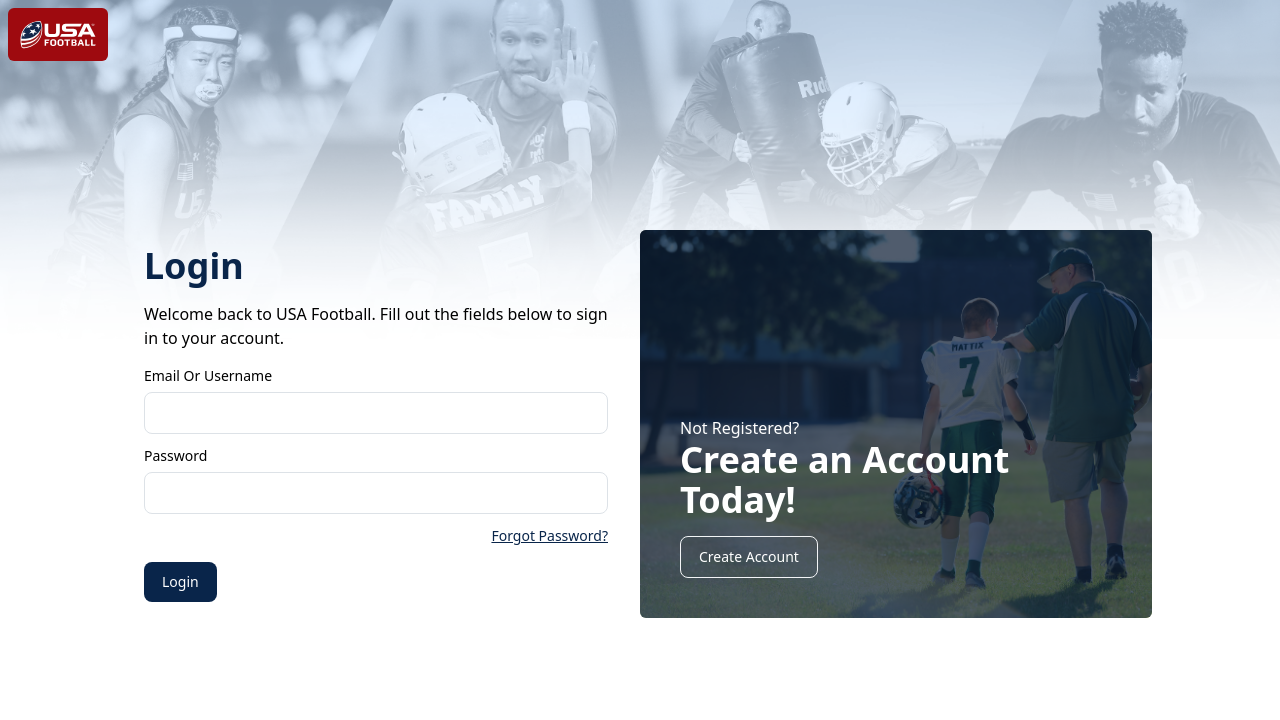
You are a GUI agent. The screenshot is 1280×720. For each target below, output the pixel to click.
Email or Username (208, 375)
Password (175, 455)
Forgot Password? (549, 535)
